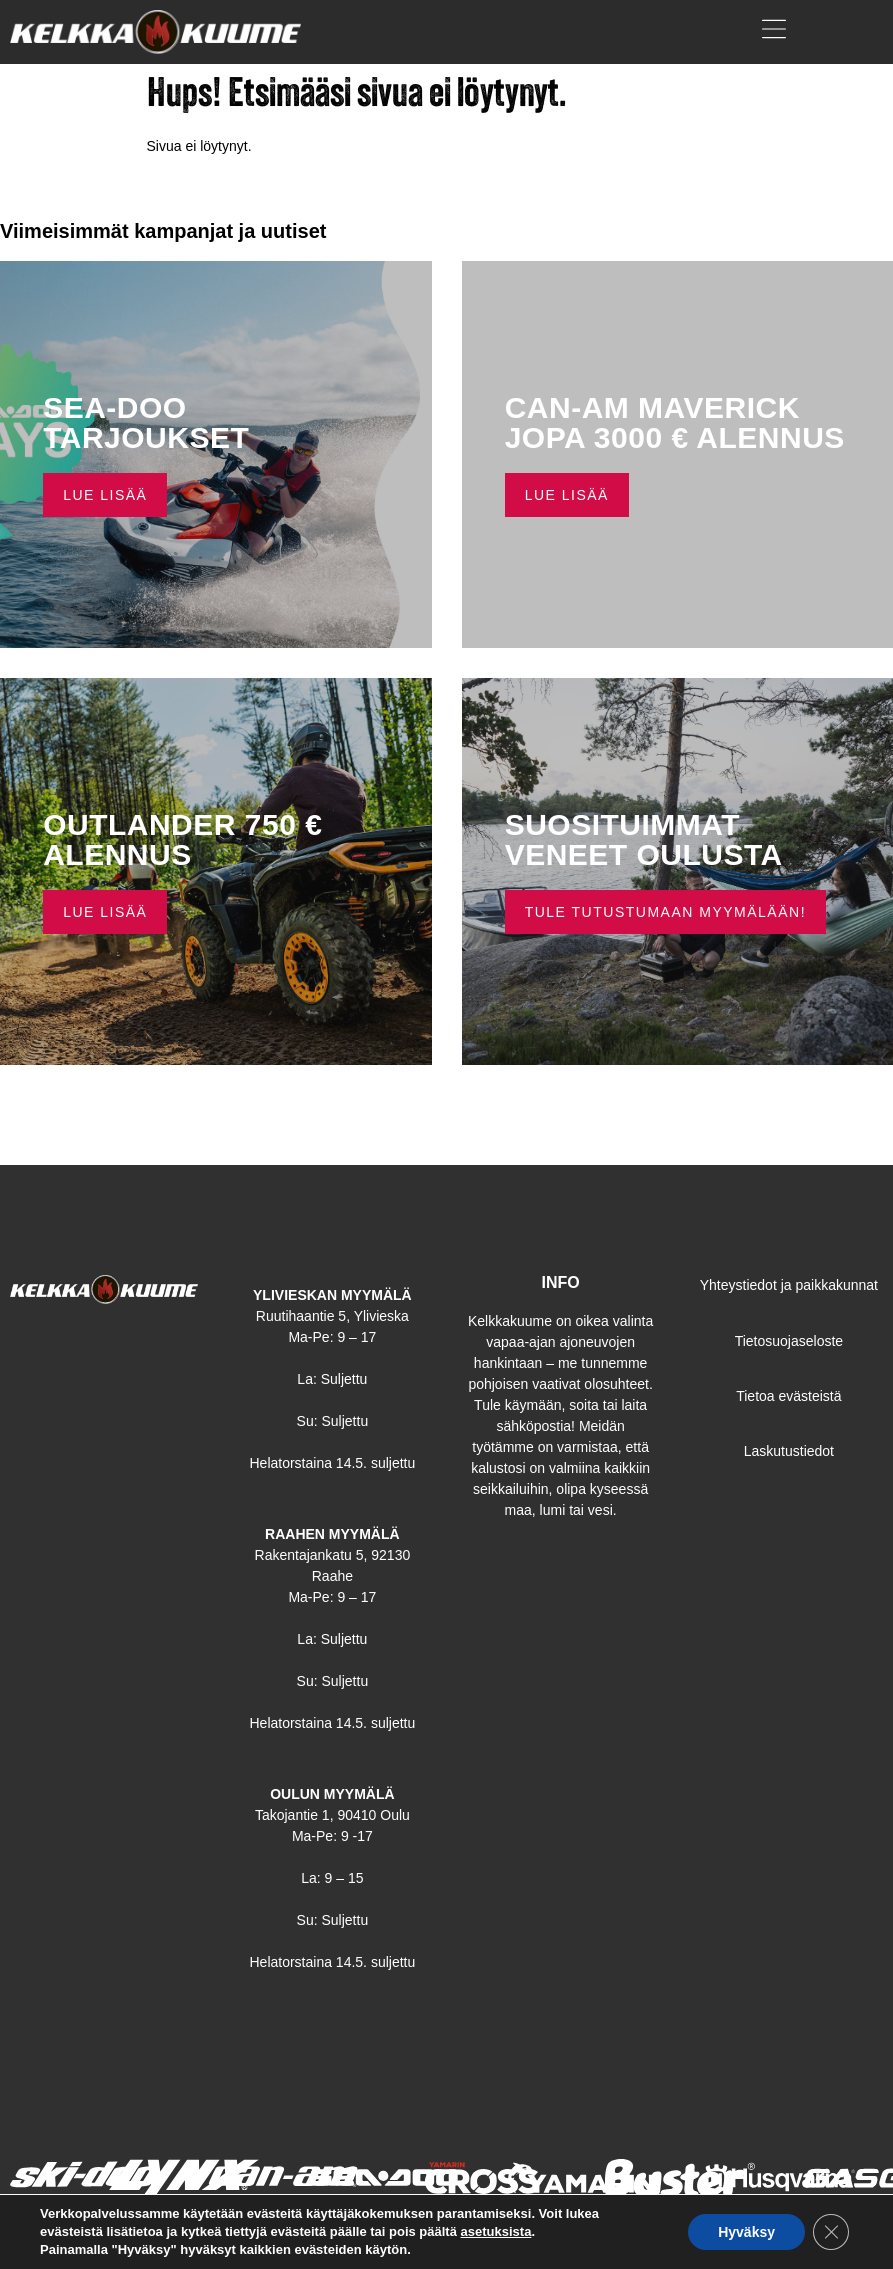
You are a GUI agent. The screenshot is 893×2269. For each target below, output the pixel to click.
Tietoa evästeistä (788, 1396)
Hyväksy (746, 2232)
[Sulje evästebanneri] (831, 2232)
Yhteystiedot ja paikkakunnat (789, 1285)
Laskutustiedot (789, 1451)
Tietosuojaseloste (789, 1341)
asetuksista (496, 2231)
